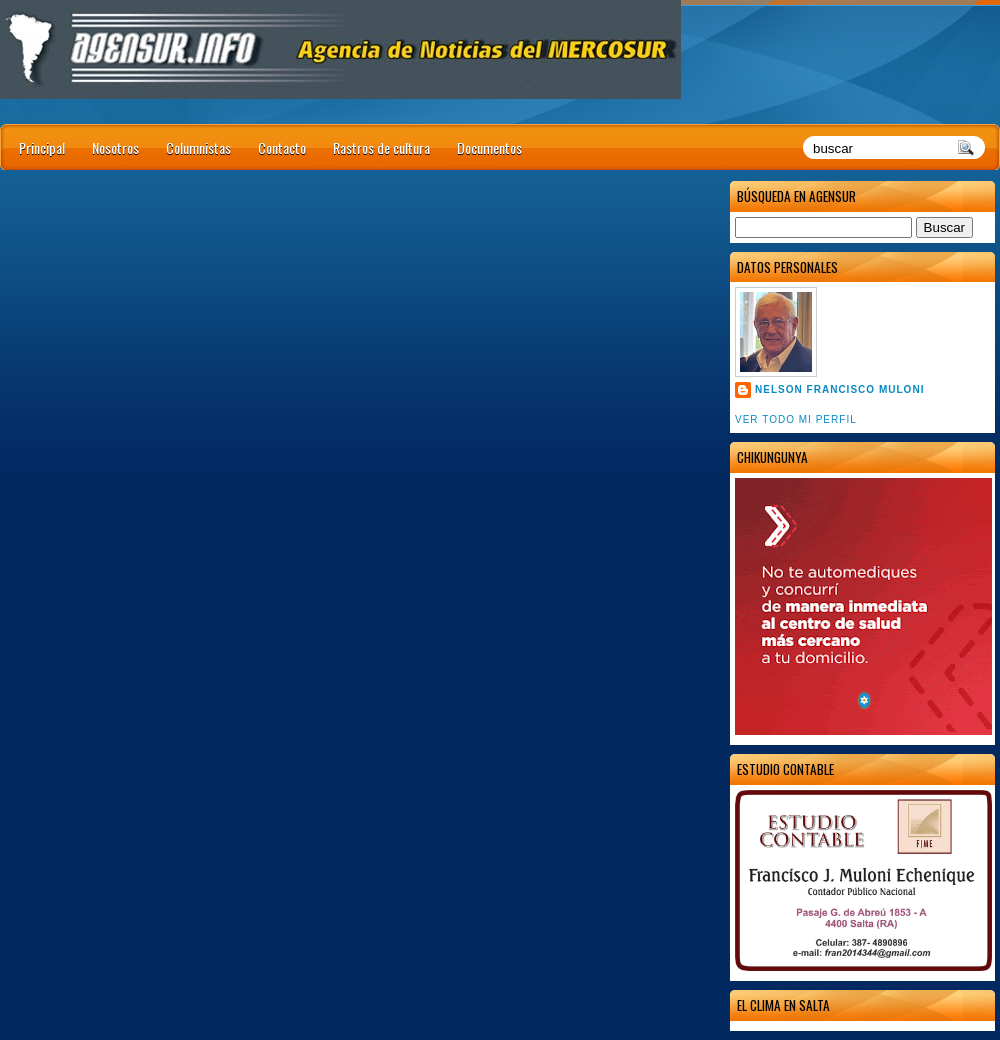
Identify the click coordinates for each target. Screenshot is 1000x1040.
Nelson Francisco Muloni (839, 389)
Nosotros (115, 147)
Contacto (282, 147)
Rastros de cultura (381, 147)
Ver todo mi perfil (796, 419)
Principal (42, 147)
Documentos (489, 147)
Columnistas (198, 147)
